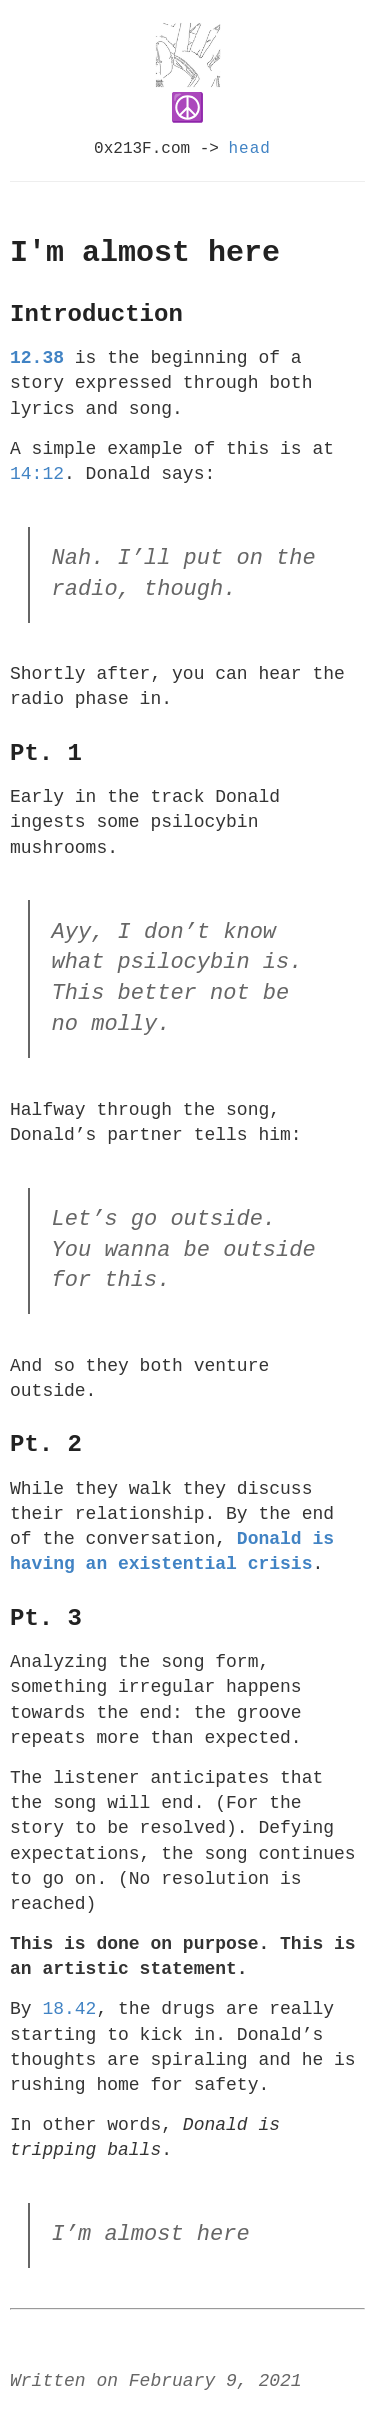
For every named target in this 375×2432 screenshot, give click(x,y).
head (250, 149)
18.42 (69, 2009)
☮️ (188, 109)
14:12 (37, 474)
